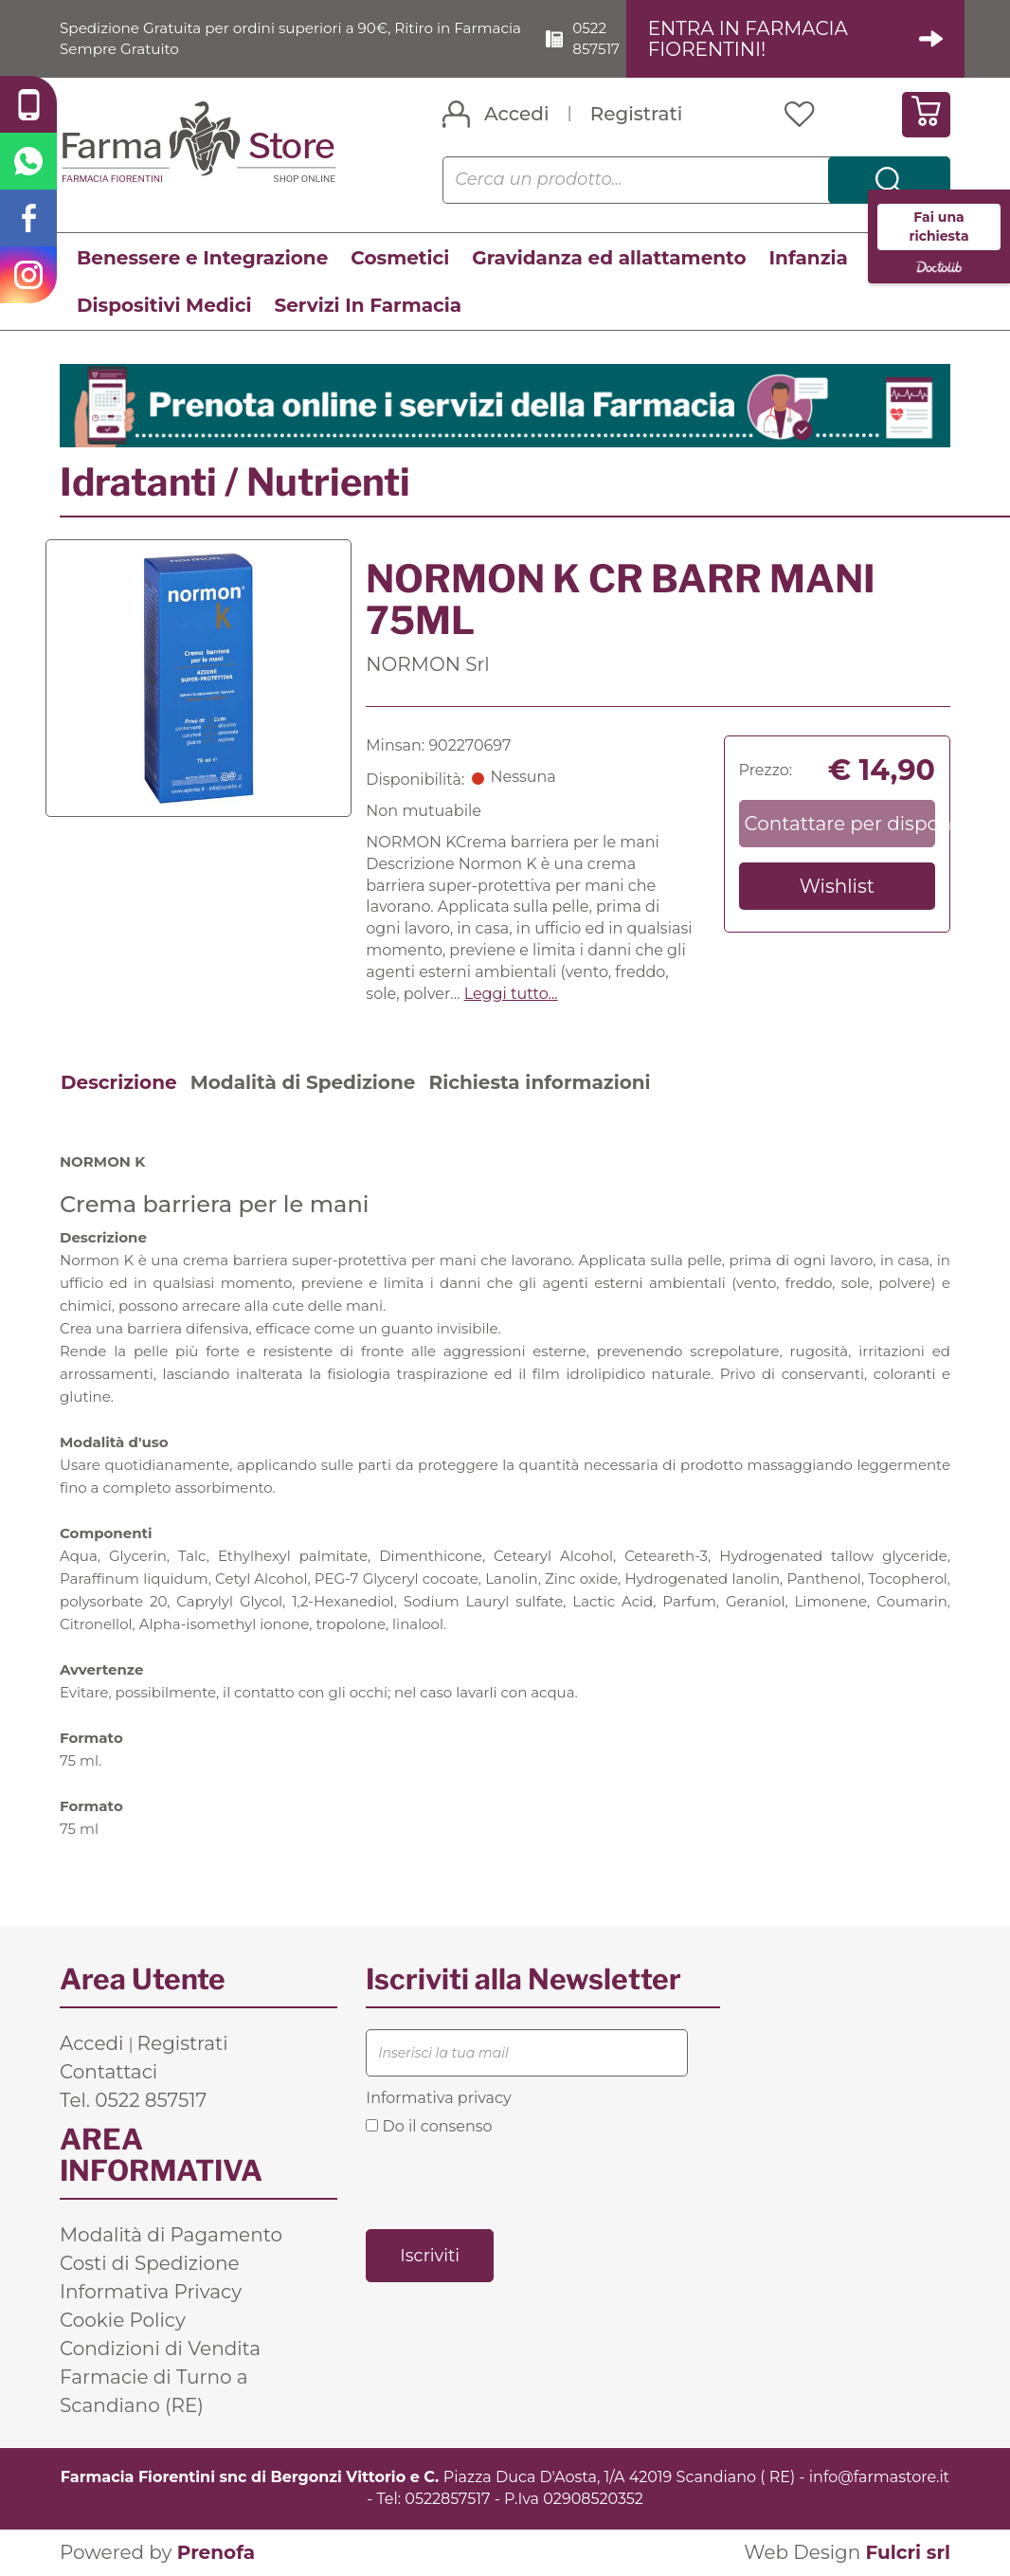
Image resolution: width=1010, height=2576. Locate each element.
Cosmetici (400, 257)
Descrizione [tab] (119, 1082)
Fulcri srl (907, 2552)
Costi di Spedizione (150, 2263)
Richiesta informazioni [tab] (539, 1082)
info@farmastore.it (879, 2477)
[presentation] (510, 2181)
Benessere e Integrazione (202, 257)
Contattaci (108, 2071)
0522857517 (447, 2499)
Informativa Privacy (151, 2291)
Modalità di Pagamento (171, 2234)
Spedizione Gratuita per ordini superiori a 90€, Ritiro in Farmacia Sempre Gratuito (265, 38)
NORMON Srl (427, 664)
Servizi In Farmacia (367, 305)
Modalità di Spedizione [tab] (303, 1082)
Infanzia (808, 257)
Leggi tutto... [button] (511, 994)
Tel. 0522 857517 (133, 2100)
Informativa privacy (438, 2098)
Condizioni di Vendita (160, 2348)
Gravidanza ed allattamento (609, 257)
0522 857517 (605, 38)
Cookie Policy (123, 2320)
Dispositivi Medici (164, 305)
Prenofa (216, 2552)
